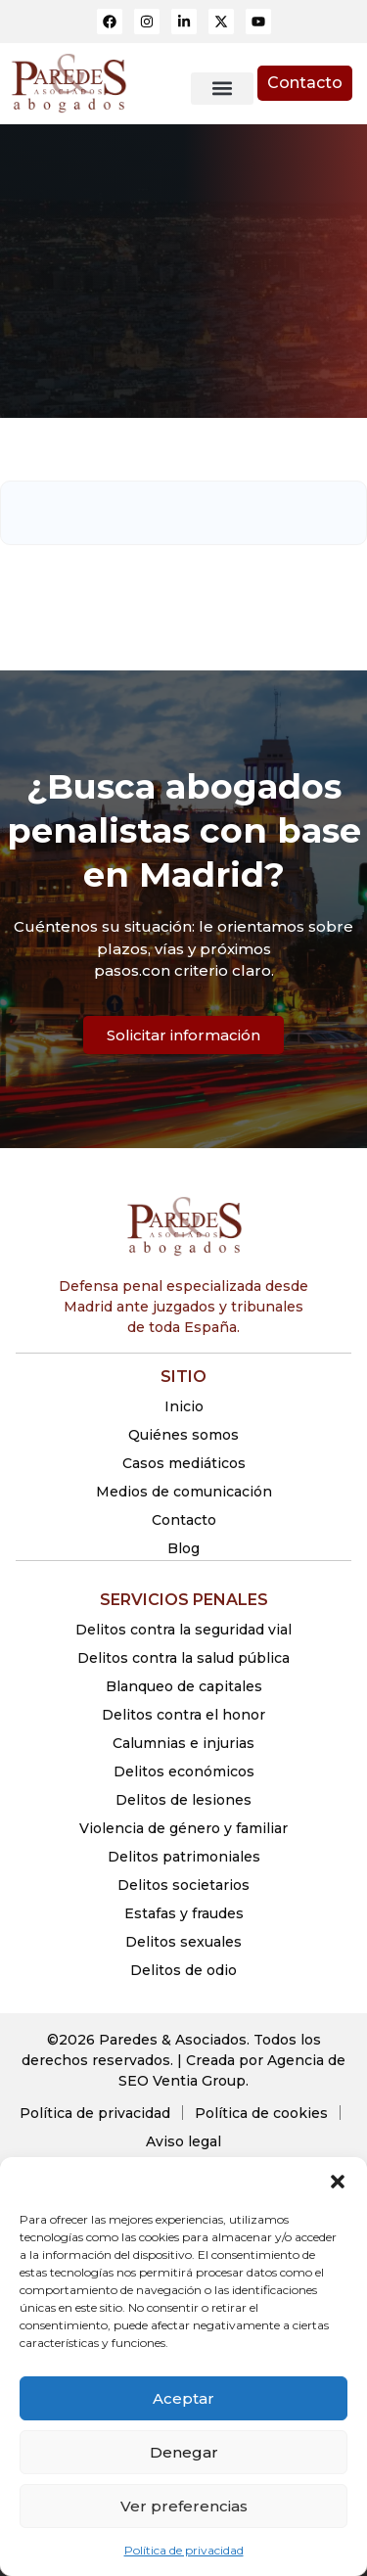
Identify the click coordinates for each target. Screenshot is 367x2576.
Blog (183, 1548)
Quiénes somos (183, 1435)
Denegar (184, 2452)
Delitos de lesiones (183, 1800)
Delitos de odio (183, 1970)
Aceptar (183, 2398)
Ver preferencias (184, 2506)
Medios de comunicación (184, 1491)
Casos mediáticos (184, 1463)
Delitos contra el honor (183, 1715)
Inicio (184, 1406)
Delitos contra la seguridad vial (183, 1629)
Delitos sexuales (183, 1942)
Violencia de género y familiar (183, 1828)
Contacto (184, 1520)
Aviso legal (183, 2141)
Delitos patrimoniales (184, 1856)
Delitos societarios (183, 1885)
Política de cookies (261, 2113)
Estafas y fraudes (184, 1913)
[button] (337, 2181)
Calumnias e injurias (183, 1743)
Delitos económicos (184, 1771)
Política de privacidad (184, 2550)
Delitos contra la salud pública (183, 1658)
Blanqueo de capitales (184, 1686)
